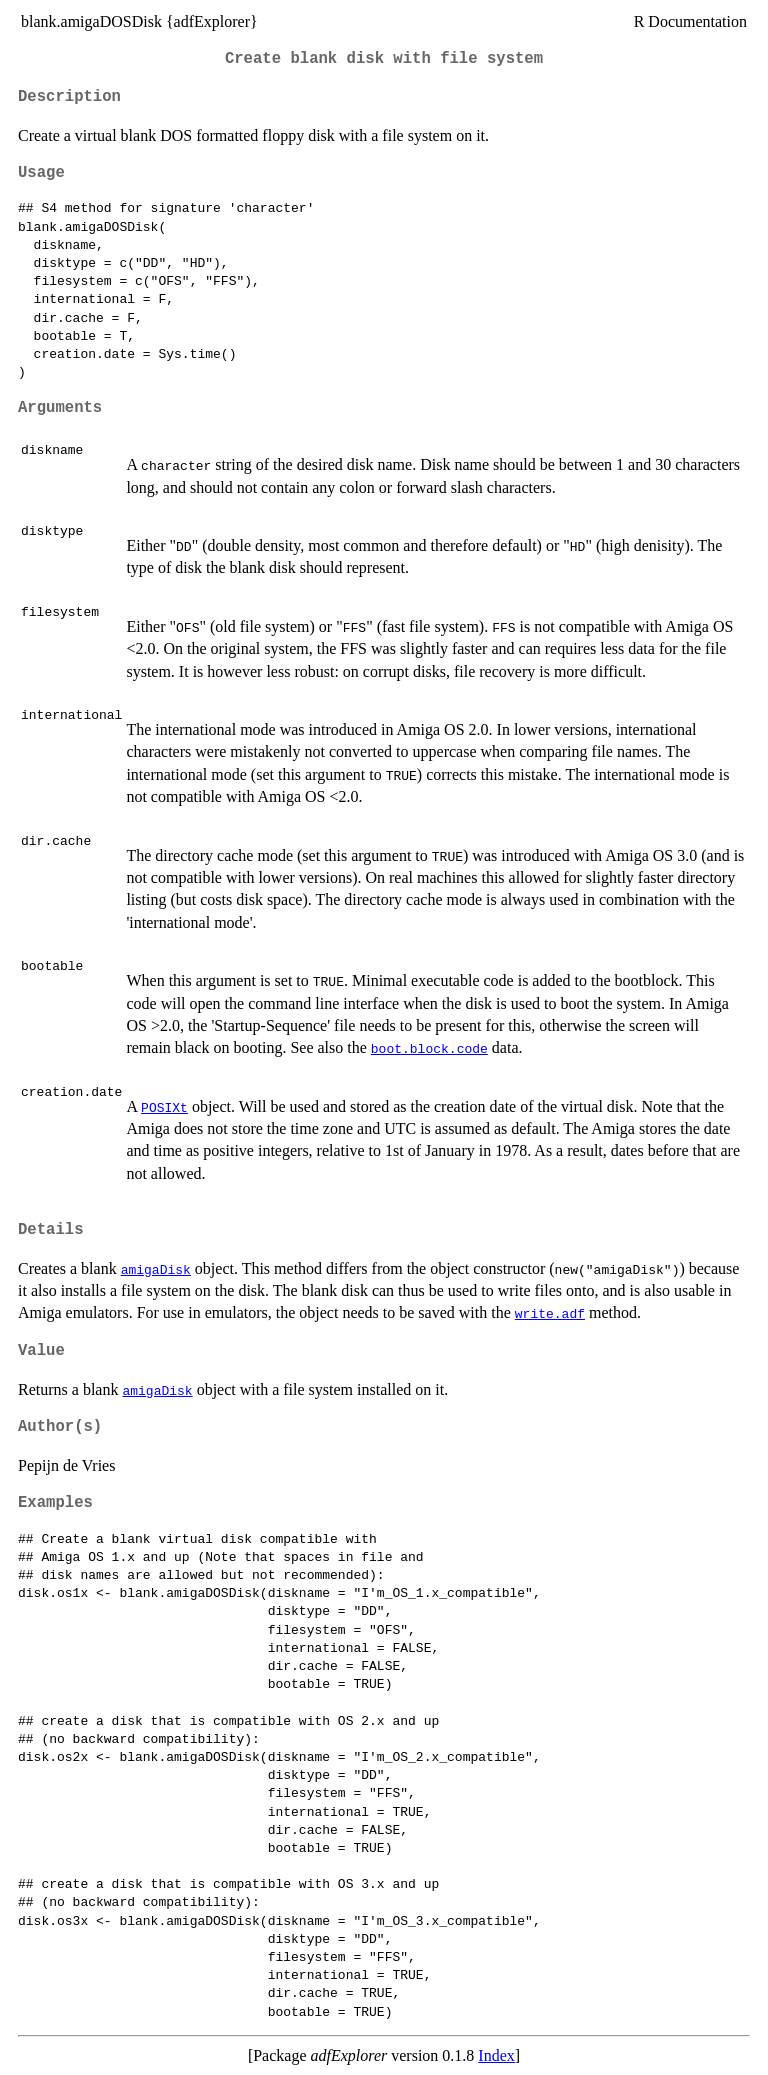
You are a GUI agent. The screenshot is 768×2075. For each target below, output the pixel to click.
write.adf (550, 1313)
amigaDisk (156, 1269)
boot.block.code (429, 1048)
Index (496, 2055)
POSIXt (164, 1107)
